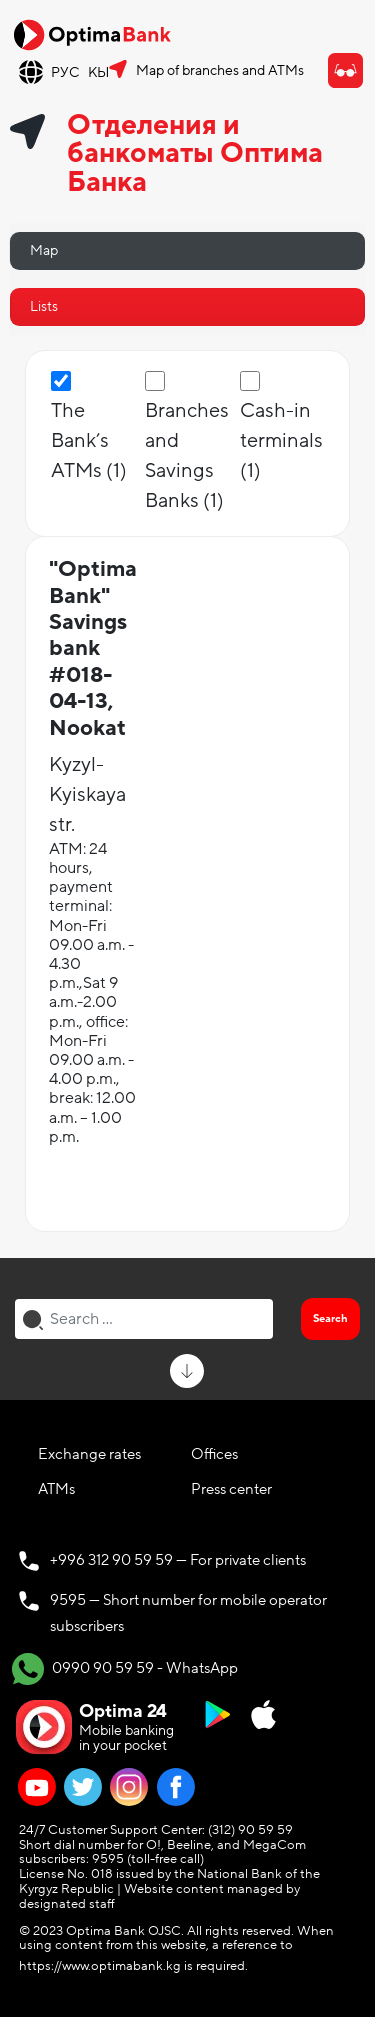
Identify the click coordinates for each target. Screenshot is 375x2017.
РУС (65, 72)
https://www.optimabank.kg (100, 1966)
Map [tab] (44, 250)
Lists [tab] (44, 306)
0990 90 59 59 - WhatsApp (125, 1669)
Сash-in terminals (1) (281, 441)
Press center (231, 1489)
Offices (214, 1454)
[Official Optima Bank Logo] (92, 34)
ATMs (56, 1489)
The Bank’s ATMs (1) (89, 441)
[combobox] (144, 1319)
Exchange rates (89, 1454)
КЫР (103, 72)
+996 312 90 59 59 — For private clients (178, 1560)
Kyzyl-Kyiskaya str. (87, 795)
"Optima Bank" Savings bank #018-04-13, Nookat (93, 648)
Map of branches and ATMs (220, 70)
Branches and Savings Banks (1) (187, 456)
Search (330, 1318)
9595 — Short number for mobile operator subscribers (188, 1613)
